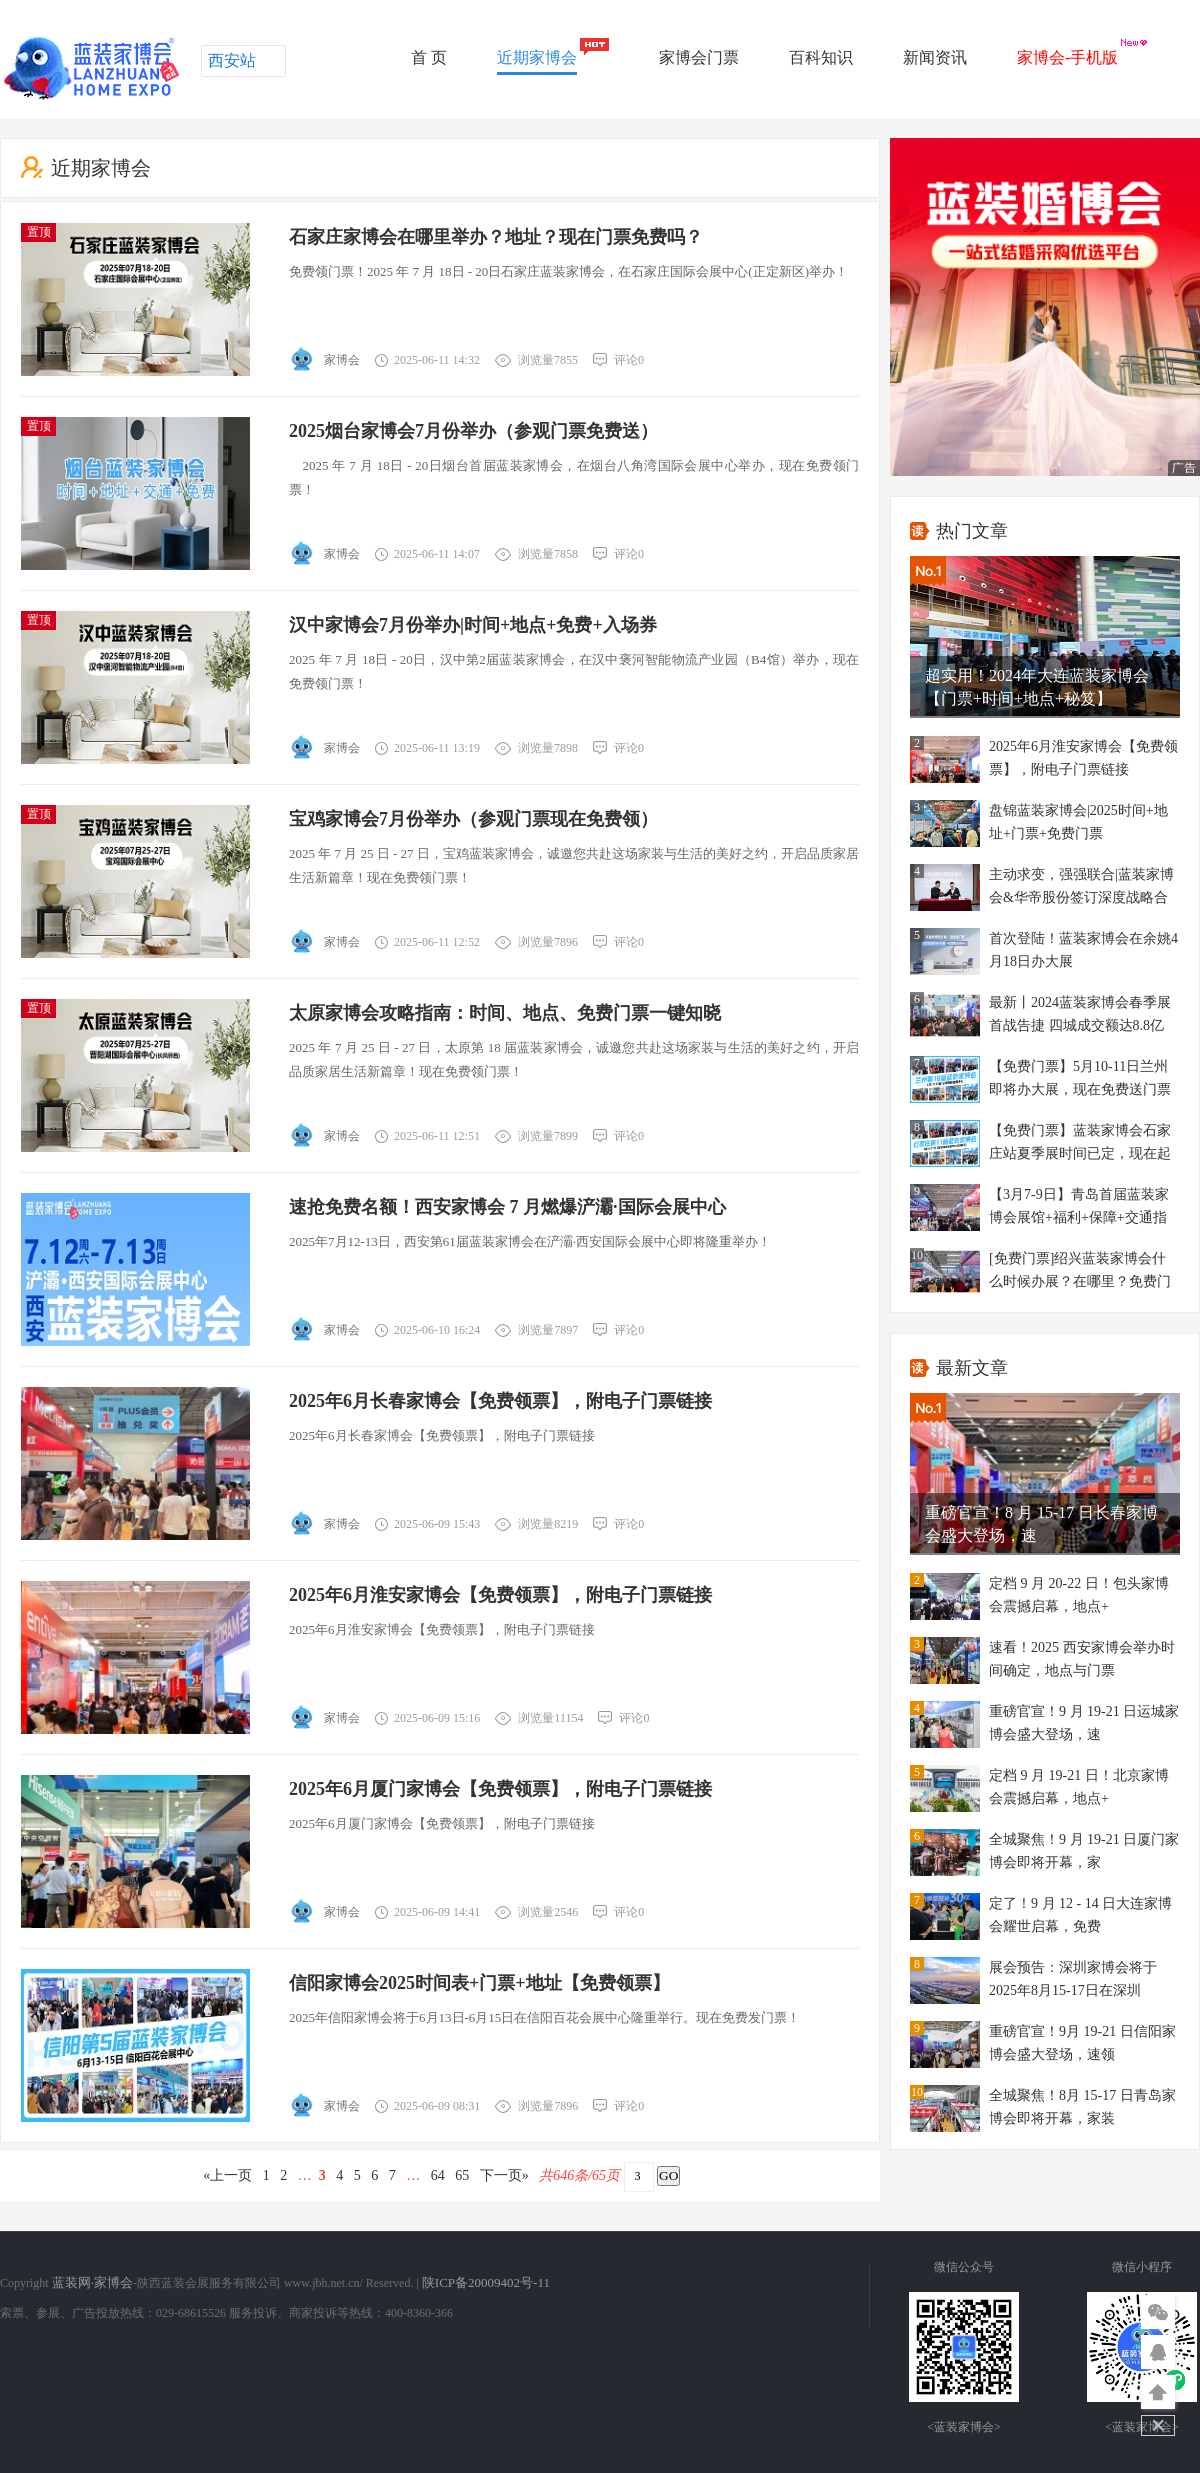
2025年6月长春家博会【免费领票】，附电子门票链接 (500, 1401)
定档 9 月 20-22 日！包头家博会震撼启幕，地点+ (1079, 1595)
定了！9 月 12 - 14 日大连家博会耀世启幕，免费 (1080, 1915)
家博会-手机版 (1067, 57)
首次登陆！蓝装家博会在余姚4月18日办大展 (1083, 950)
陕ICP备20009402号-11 (486, 2282)
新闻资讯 (935, 57)
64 (437, 2175)
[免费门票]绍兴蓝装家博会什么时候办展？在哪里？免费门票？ (1080, 1272)
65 (462, 2175)
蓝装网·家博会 (92, 2282)
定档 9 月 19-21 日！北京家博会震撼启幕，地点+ (1079, 1787)
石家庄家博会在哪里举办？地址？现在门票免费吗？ (496, 237)
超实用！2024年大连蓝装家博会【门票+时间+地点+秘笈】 (1037, 687)
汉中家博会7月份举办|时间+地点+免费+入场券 (473, 625)
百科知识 (821, 57)
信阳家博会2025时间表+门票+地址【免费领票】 (479, 1983)
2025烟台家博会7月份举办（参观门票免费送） (473, 431)
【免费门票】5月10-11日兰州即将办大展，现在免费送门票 (1080, 1078)
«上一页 (228, 2175)
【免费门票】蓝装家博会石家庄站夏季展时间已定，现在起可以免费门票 (1080, 1144)
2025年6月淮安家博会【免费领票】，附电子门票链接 (500, 1595)
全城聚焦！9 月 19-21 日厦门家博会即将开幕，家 (1084, 1851)
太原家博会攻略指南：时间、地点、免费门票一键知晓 (505, 1013)
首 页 (429, 57)
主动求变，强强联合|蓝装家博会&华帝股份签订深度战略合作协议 (1081, 888)
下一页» (504, 2175)
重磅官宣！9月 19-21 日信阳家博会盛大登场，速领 (1082, 2043)
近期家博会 (537, 57)
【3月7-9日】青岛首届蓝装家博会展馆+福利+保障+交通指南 (1079, 1208)
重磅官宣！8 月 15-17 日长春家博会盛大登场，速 (1041, 1524)
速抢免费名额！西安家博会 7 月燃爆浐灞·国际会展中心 (507, 1207)
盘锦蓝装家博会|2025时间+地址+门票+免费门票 (1078, 822)
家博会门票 (699, 57)
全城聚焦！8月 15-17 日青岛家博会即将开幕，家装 (1082, 2107)
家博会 (342, 360)
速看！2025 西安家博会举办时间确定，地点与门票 (1082, 1659)
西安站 (232, 60)
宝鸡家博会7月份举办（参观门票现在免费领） (473, 819)
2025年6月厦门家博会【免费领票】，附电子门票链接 (500, 1789)
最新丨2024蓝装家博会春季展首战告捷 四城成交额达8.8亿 (1080, 1014)
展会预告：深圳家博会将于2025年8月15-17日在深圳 (1073, 1979)
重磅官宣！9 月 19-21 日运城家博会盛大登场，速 (1084, 1723)
